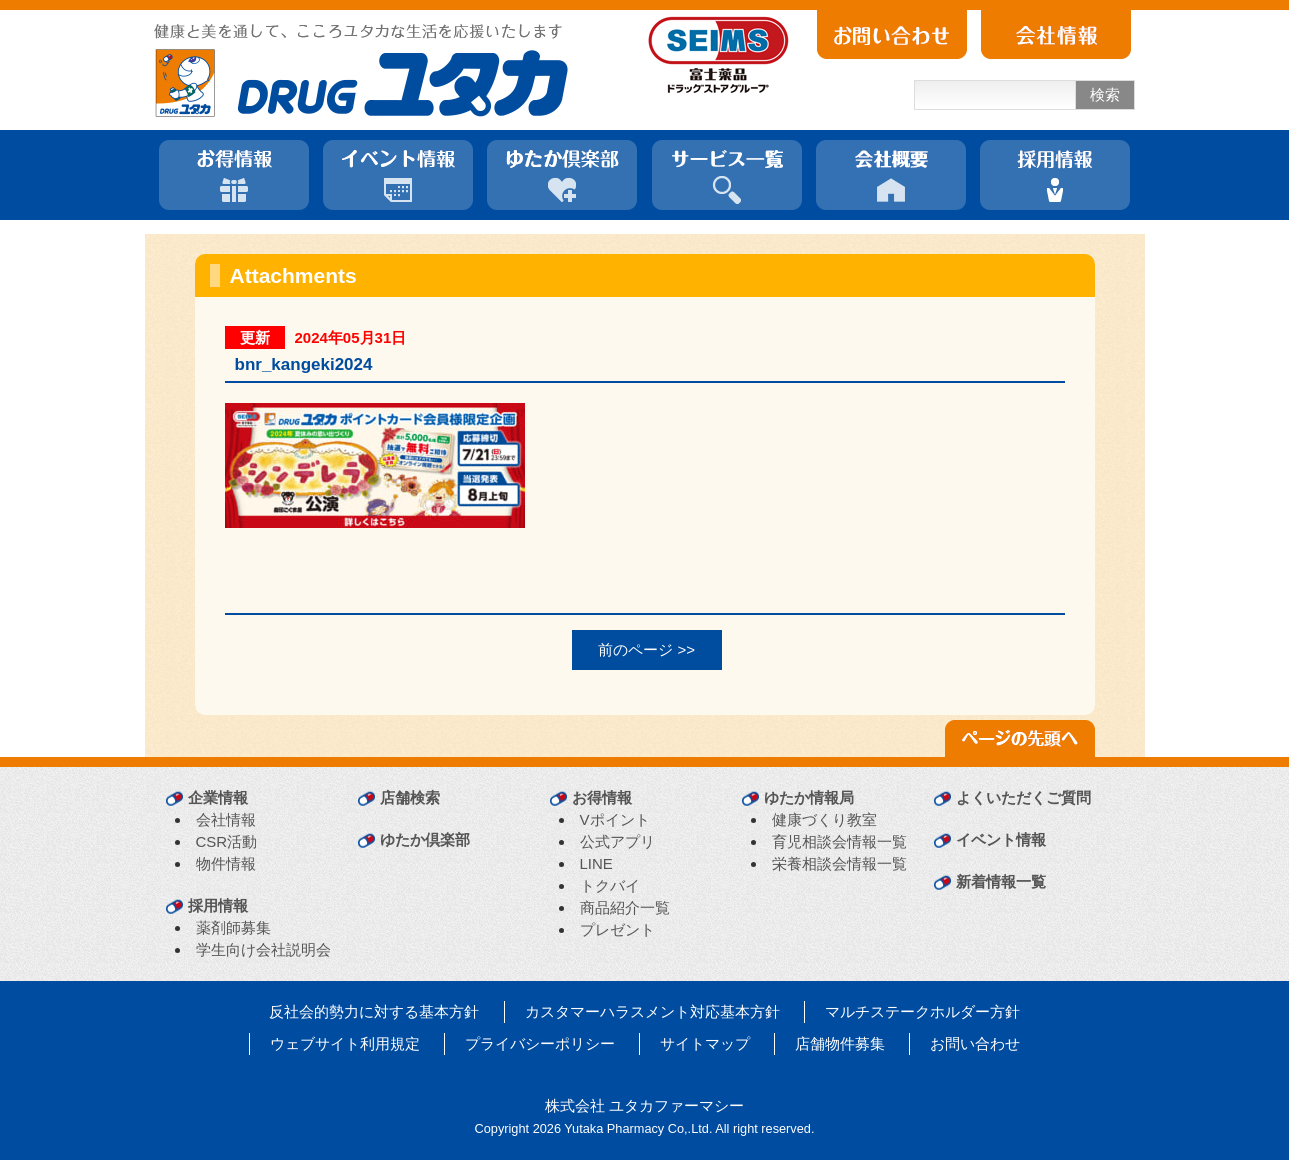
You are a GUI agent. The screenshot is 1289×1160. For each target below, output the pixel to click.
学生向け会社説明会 (263, 949)
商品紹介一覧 (625, 907)
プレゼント (617, 929)
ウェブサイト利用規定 (345, 1043)
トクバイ (610, 885)
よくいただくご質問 (1023, 797)
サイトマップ (705, 1043)
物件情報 (226, 863)
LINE (596, 863)
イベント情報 (1001, 839)
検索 (1105, 94)
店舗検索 (410, 797)
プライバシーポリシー (540, 1043)
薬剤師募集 (233, 927)
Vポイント (615, 819)
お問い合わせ (975, 1043)
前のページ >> (646, 649)
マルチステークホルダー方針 (922, 1011)
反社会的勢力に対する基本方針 (374, 1011)
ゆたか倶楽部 (425, 839)
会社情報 (226, 819)
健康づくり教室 (824, 819)
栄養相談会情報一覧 (839, 863)
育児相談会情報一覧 (839, 841)
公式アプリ (617, 841)
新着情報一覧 (1001, 881)
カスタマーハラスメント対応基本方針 (652, 1011)
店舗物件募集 (840, 1043)
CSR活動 (227, 841)
